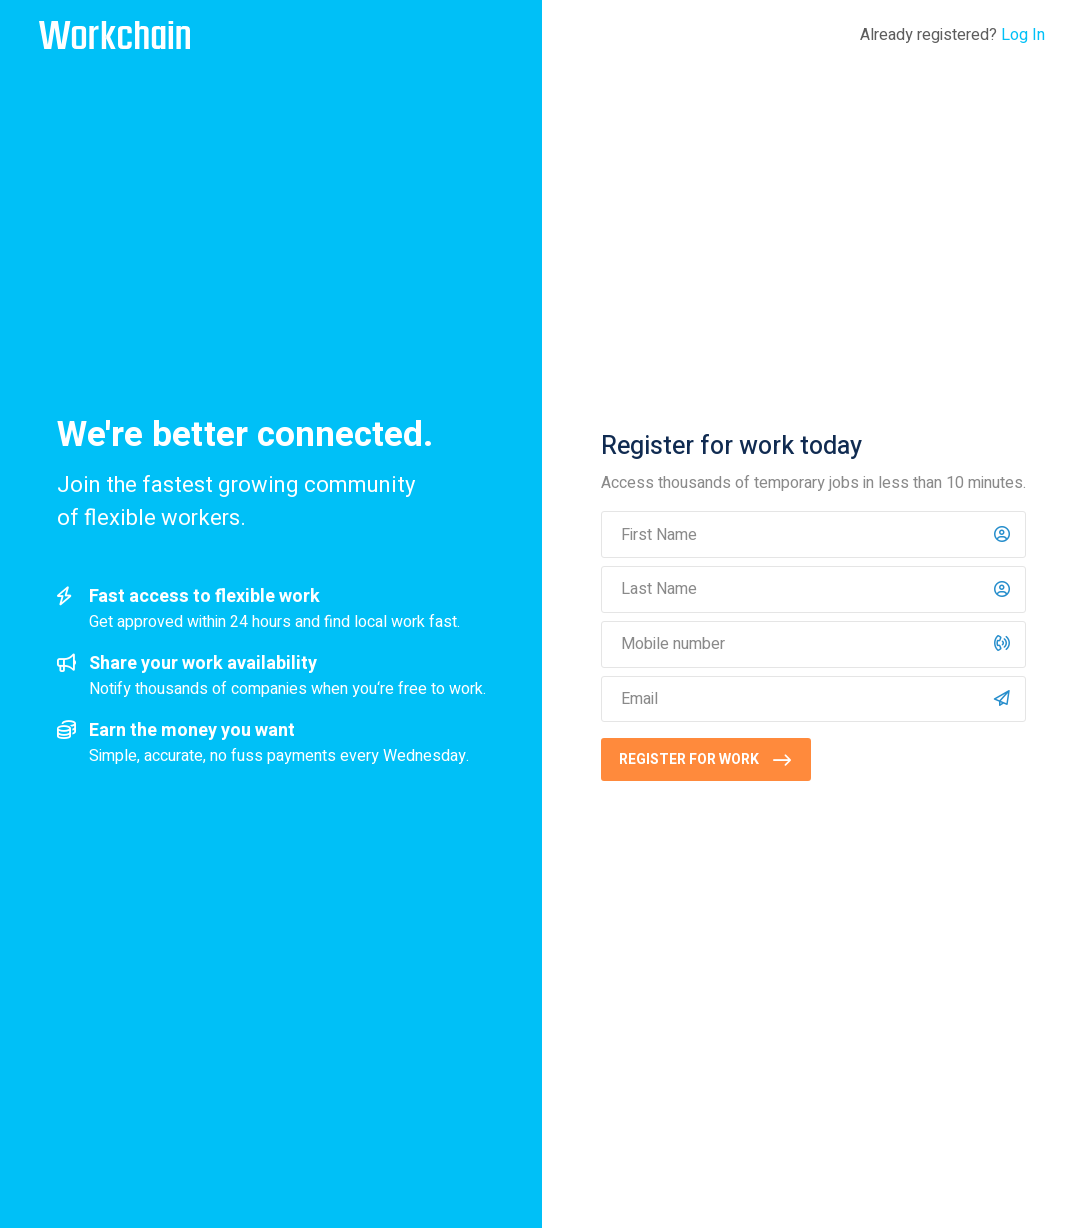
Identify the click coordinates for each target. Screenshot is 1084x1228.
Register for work (689, 759)
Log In (1023, 35)
